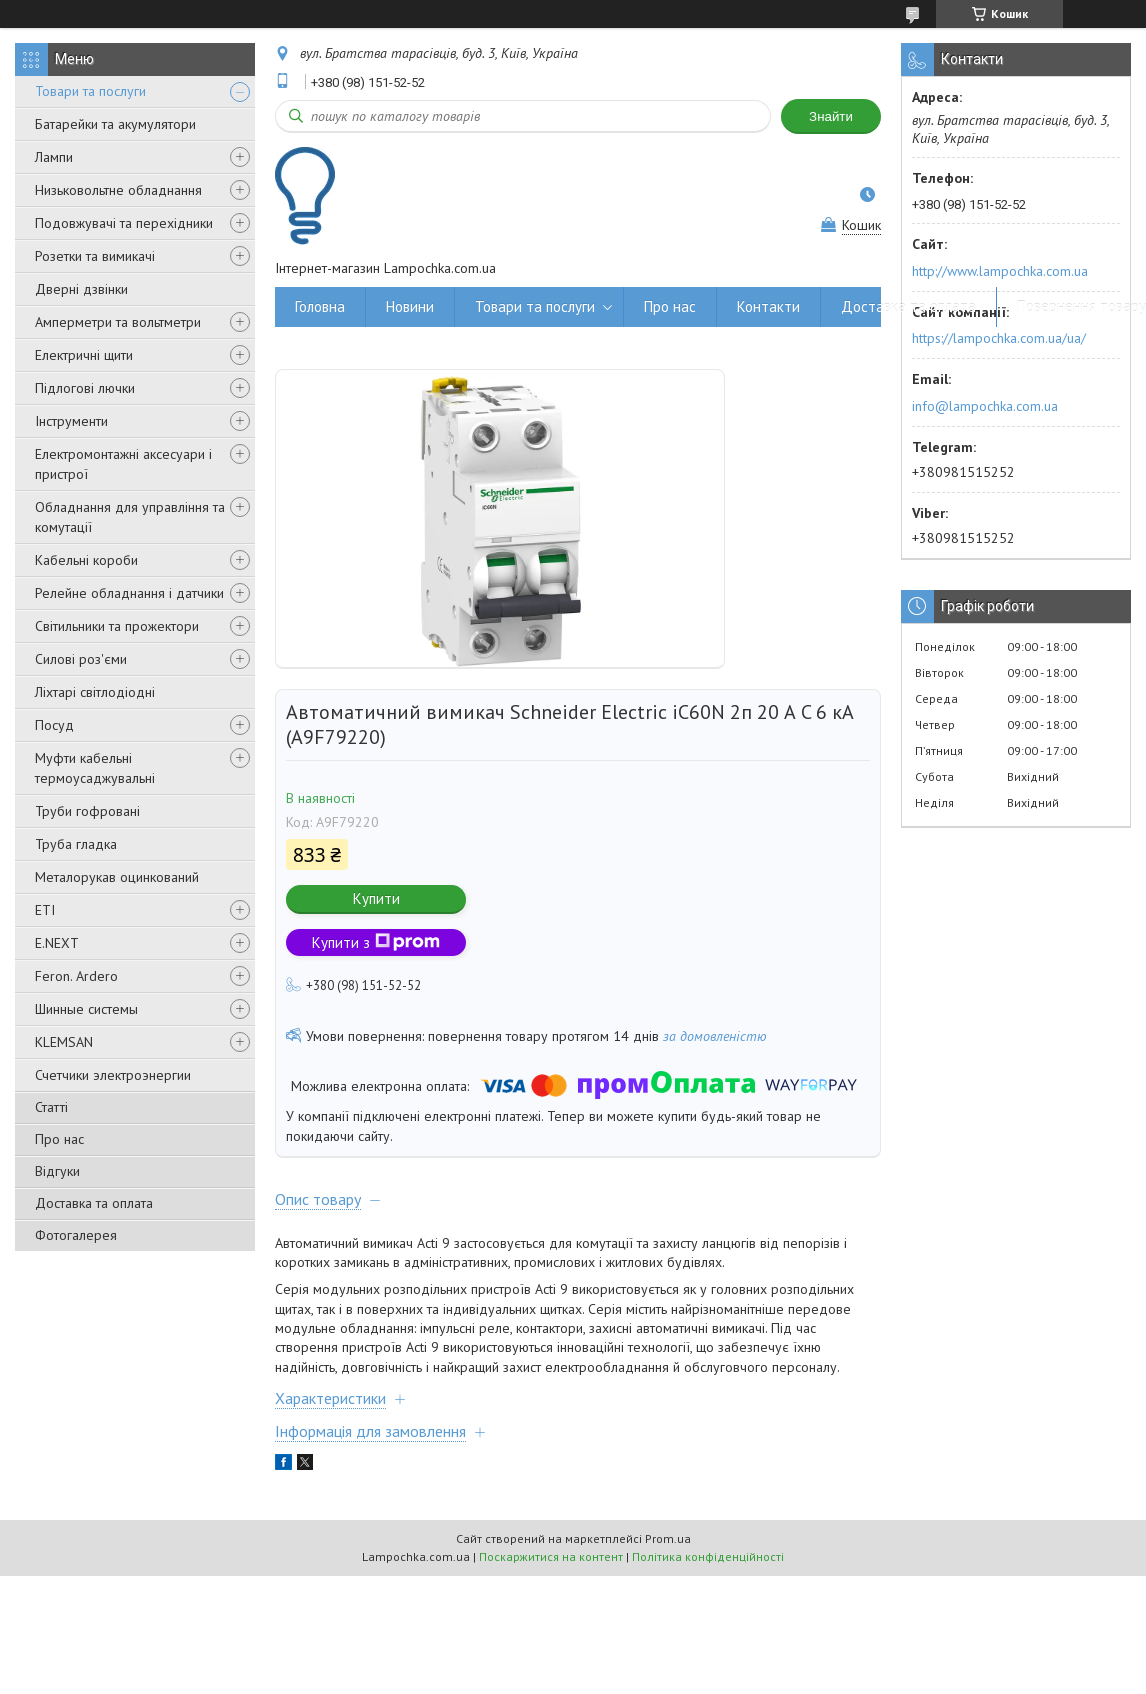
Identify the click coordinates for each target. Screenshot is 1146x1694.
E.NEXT (57, 943)
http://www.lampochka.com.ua (1000, 271)
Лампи (54, 157)
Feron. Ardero (76, 976)
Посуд (54, 725)
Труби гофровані (87, 811)
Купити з (376, 942)
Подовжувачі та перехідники (124, 223)
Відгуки (57, 1171)
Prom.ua (668, 1538)
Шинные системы (86, 1009)
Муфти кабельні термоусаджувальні (95, 768)
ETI (45, 910)
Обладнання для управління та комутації (130, 517)
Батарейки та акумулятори (115, 124)
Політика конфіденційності (708, 1556)
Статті (51, 1107)
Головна (320, 306)
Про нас (59, 1139)
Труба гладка (76, 844)
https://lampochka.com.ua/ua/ (999, 338)
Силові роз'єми (81, 659)
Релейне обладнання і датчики (129, 593)
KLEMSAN (64, 1042)
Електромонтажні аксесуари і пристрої (123, 464)
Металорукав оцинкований (117, 877)
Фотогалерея (76, 1235)
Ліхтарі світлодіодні (95, 692)
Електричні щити (84, 355)
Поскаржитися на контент (551, 1556)
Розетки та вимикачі (95, 256)
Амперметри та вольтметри (118, 322)
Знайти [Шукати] (831, 116)
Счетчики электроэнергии (113, 1075)
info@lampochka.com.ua (985, 406)
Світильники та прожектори (117, 626)
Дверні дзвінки (81, 289)
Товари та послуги (90, 91)
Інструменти (71, 421)
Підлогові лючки (85, 388)
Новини (410, 306)
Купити (376, 898)
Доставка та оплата (94, 1203)
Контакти (768, 306)
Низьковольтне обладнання (118, 190)
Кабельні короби (86, 560)
